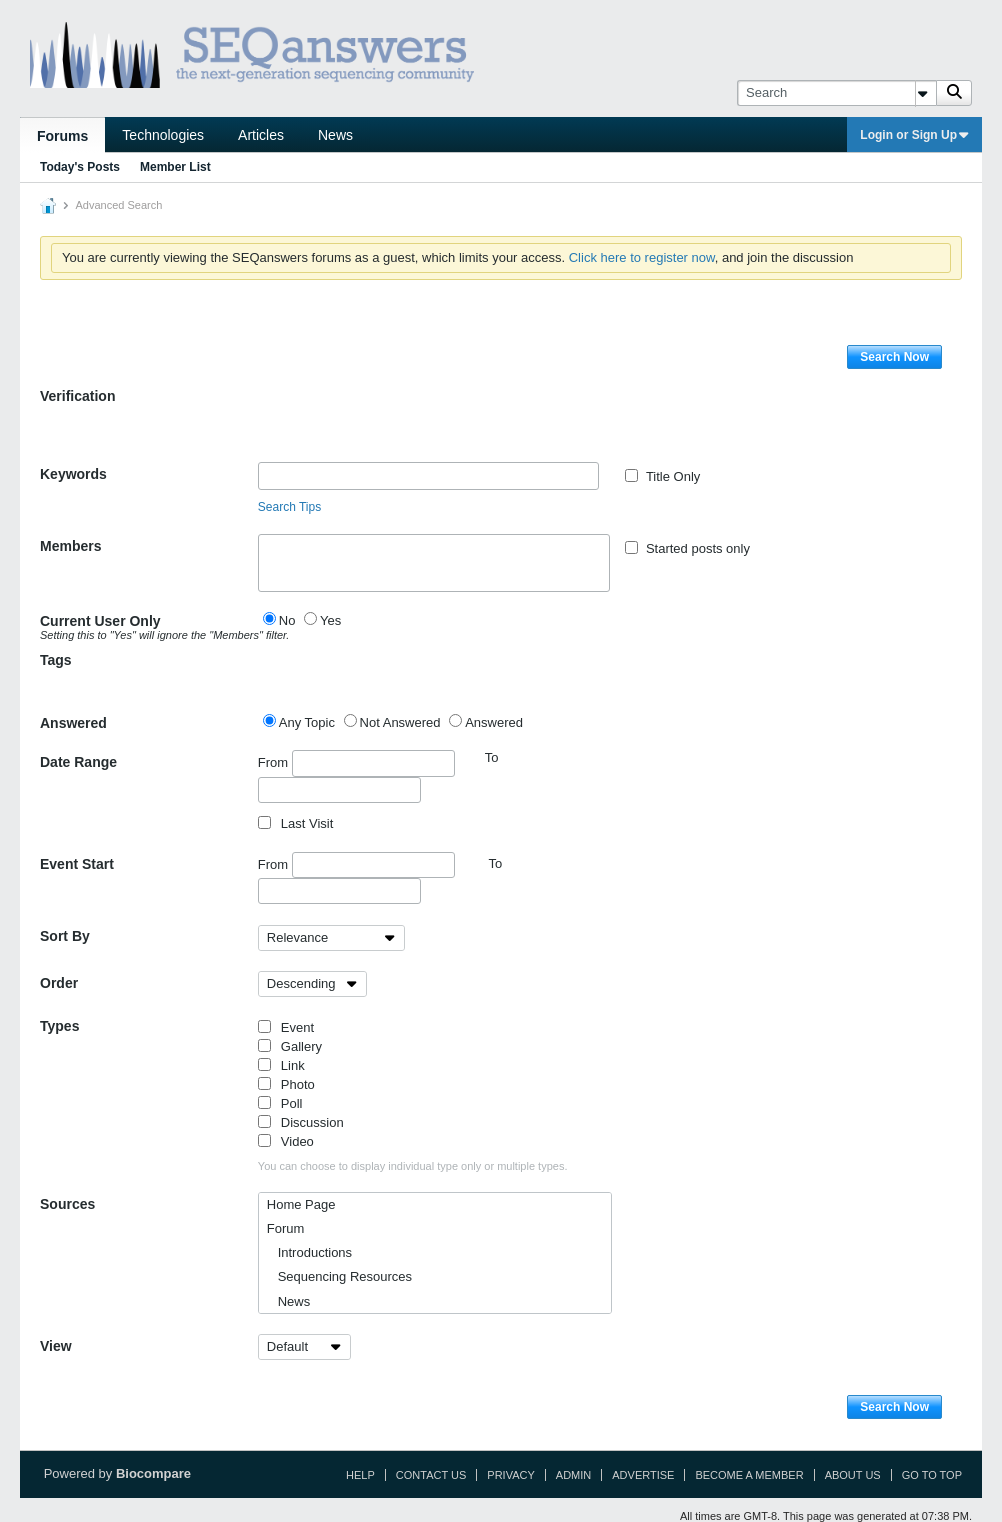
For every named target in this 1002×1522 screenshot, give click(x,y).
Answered (73, 723)
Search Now (894, 357)
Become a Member (749, 1475)
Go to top (932, 1475)
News (335, 135)
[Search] (836, 93)
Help (360, 1475)
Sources (67, 1204)
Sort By (65, 936)
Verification (77, 396)
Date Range (78, 762)
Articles (261, 135)
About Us (853, 1475)
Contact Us (431, 1475)
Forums (62, 136)
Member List (175, 167)
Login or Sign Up (914, 135)
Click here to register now (642, 257)
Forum (286, 1228)
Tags (56, 660)
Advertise (643, 1475)
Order (59, 983)
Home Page (301, 1204)
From (356, 763)
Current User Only (149, 627)
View (56, 1346)
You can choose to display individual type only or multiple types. (413, 1166)
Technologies (163, 135)
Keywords (73, 474)
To (495, 863)
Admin (573, 1475)
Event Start (77, 864)
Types (59, 1026)
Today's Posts (80, 167)
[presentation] (410, 423)
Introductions (309, 1252)
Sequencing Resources (339, 1276)
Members (70, 546)
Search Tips (289, 507)
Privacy (510, 1475)
